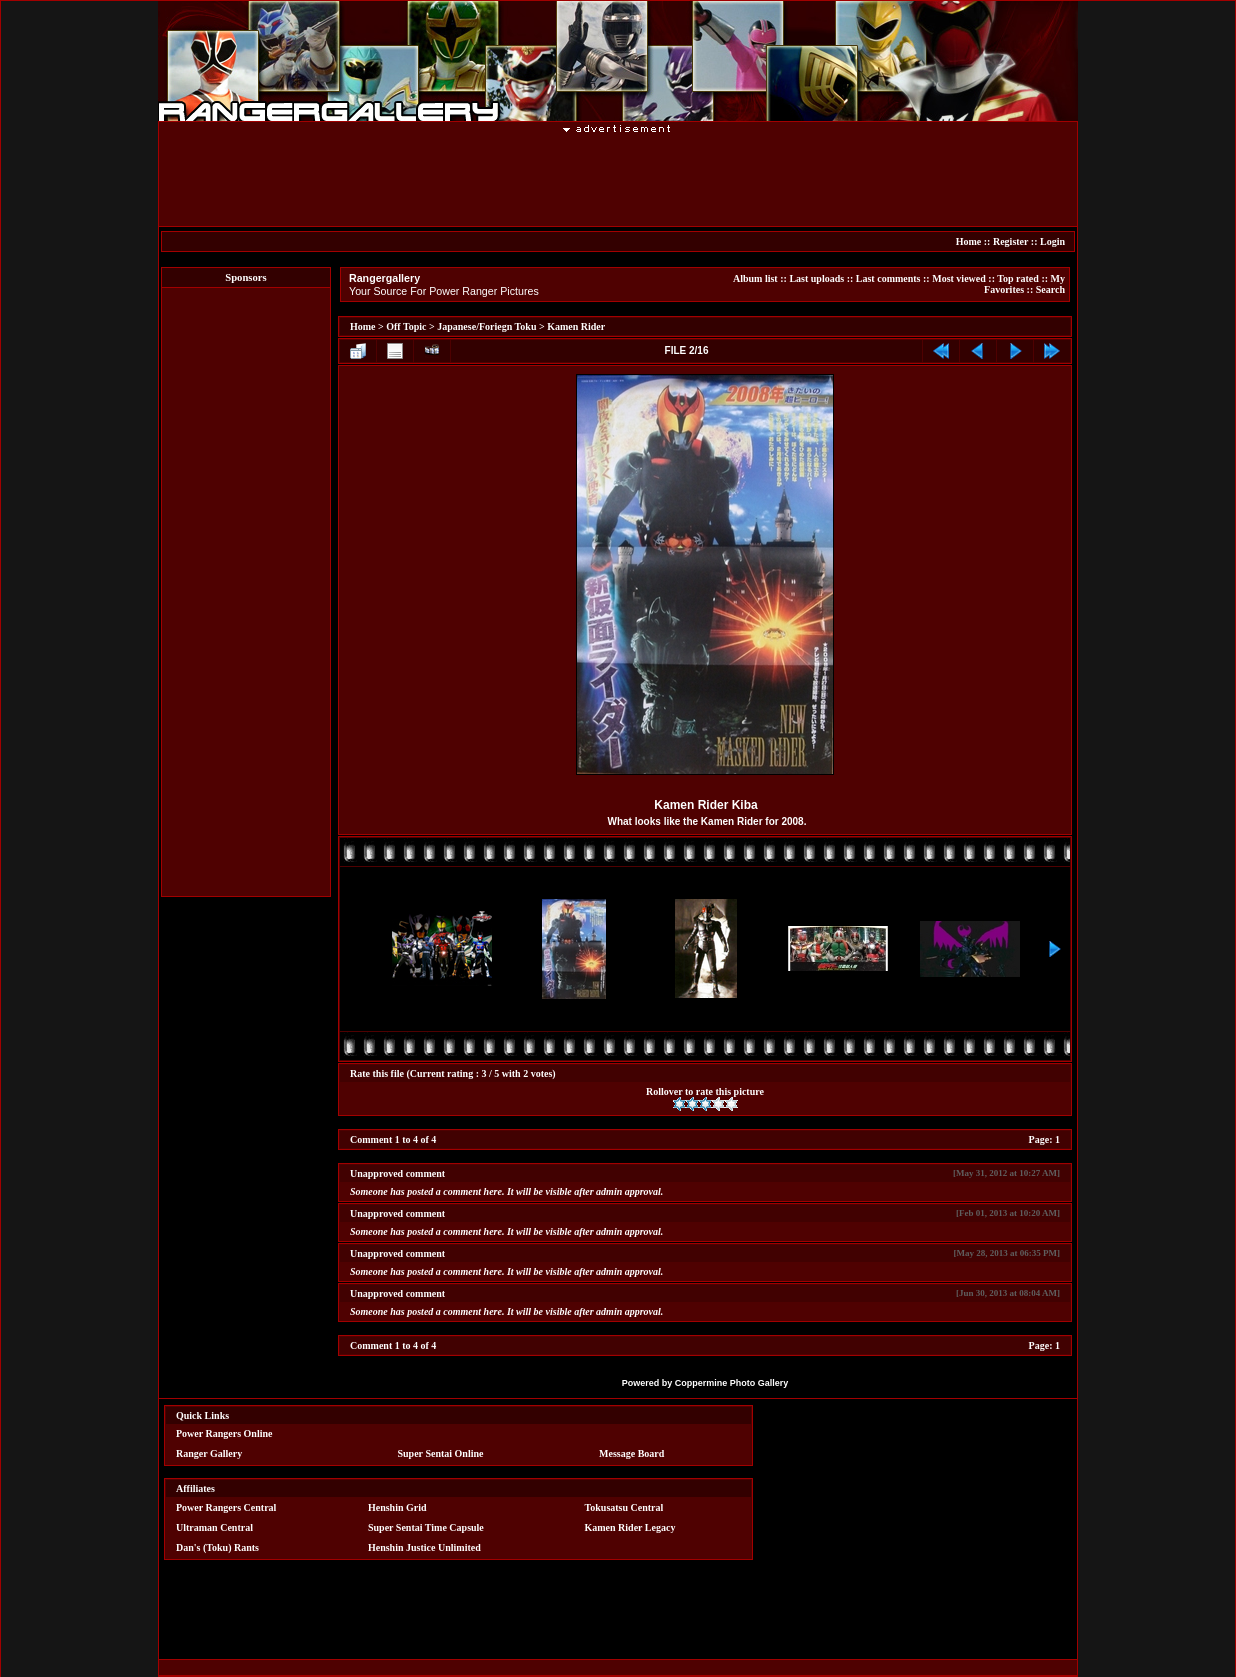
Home (969, 241)
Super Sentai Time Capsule (426, 1527)
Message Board (631, 1453)
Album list (755, 278)
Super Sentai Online (441, 1453)
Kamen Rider (576, 326)
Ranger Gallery (209, 1453)
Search (1050, 289)
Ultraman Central (214, 1527)
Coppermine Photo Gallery (732, 1383)
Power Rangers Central (226, 1507)
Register (1010, 241)
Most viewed (959, 278)
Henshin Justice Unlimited (424, 1547)
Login (1052, 241)
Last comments (888, 278)
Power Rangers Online (224, 1433)
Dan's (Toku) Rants (217, 1547)
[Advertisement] (618, 179)
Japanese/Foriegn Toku (486, 326)
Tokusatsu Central (624, 1507)
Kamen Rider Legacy (630, 1527)
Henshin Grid (397, 1507)
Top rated (1018, 278)
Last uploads (816, 278)
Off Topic (406, 326)
